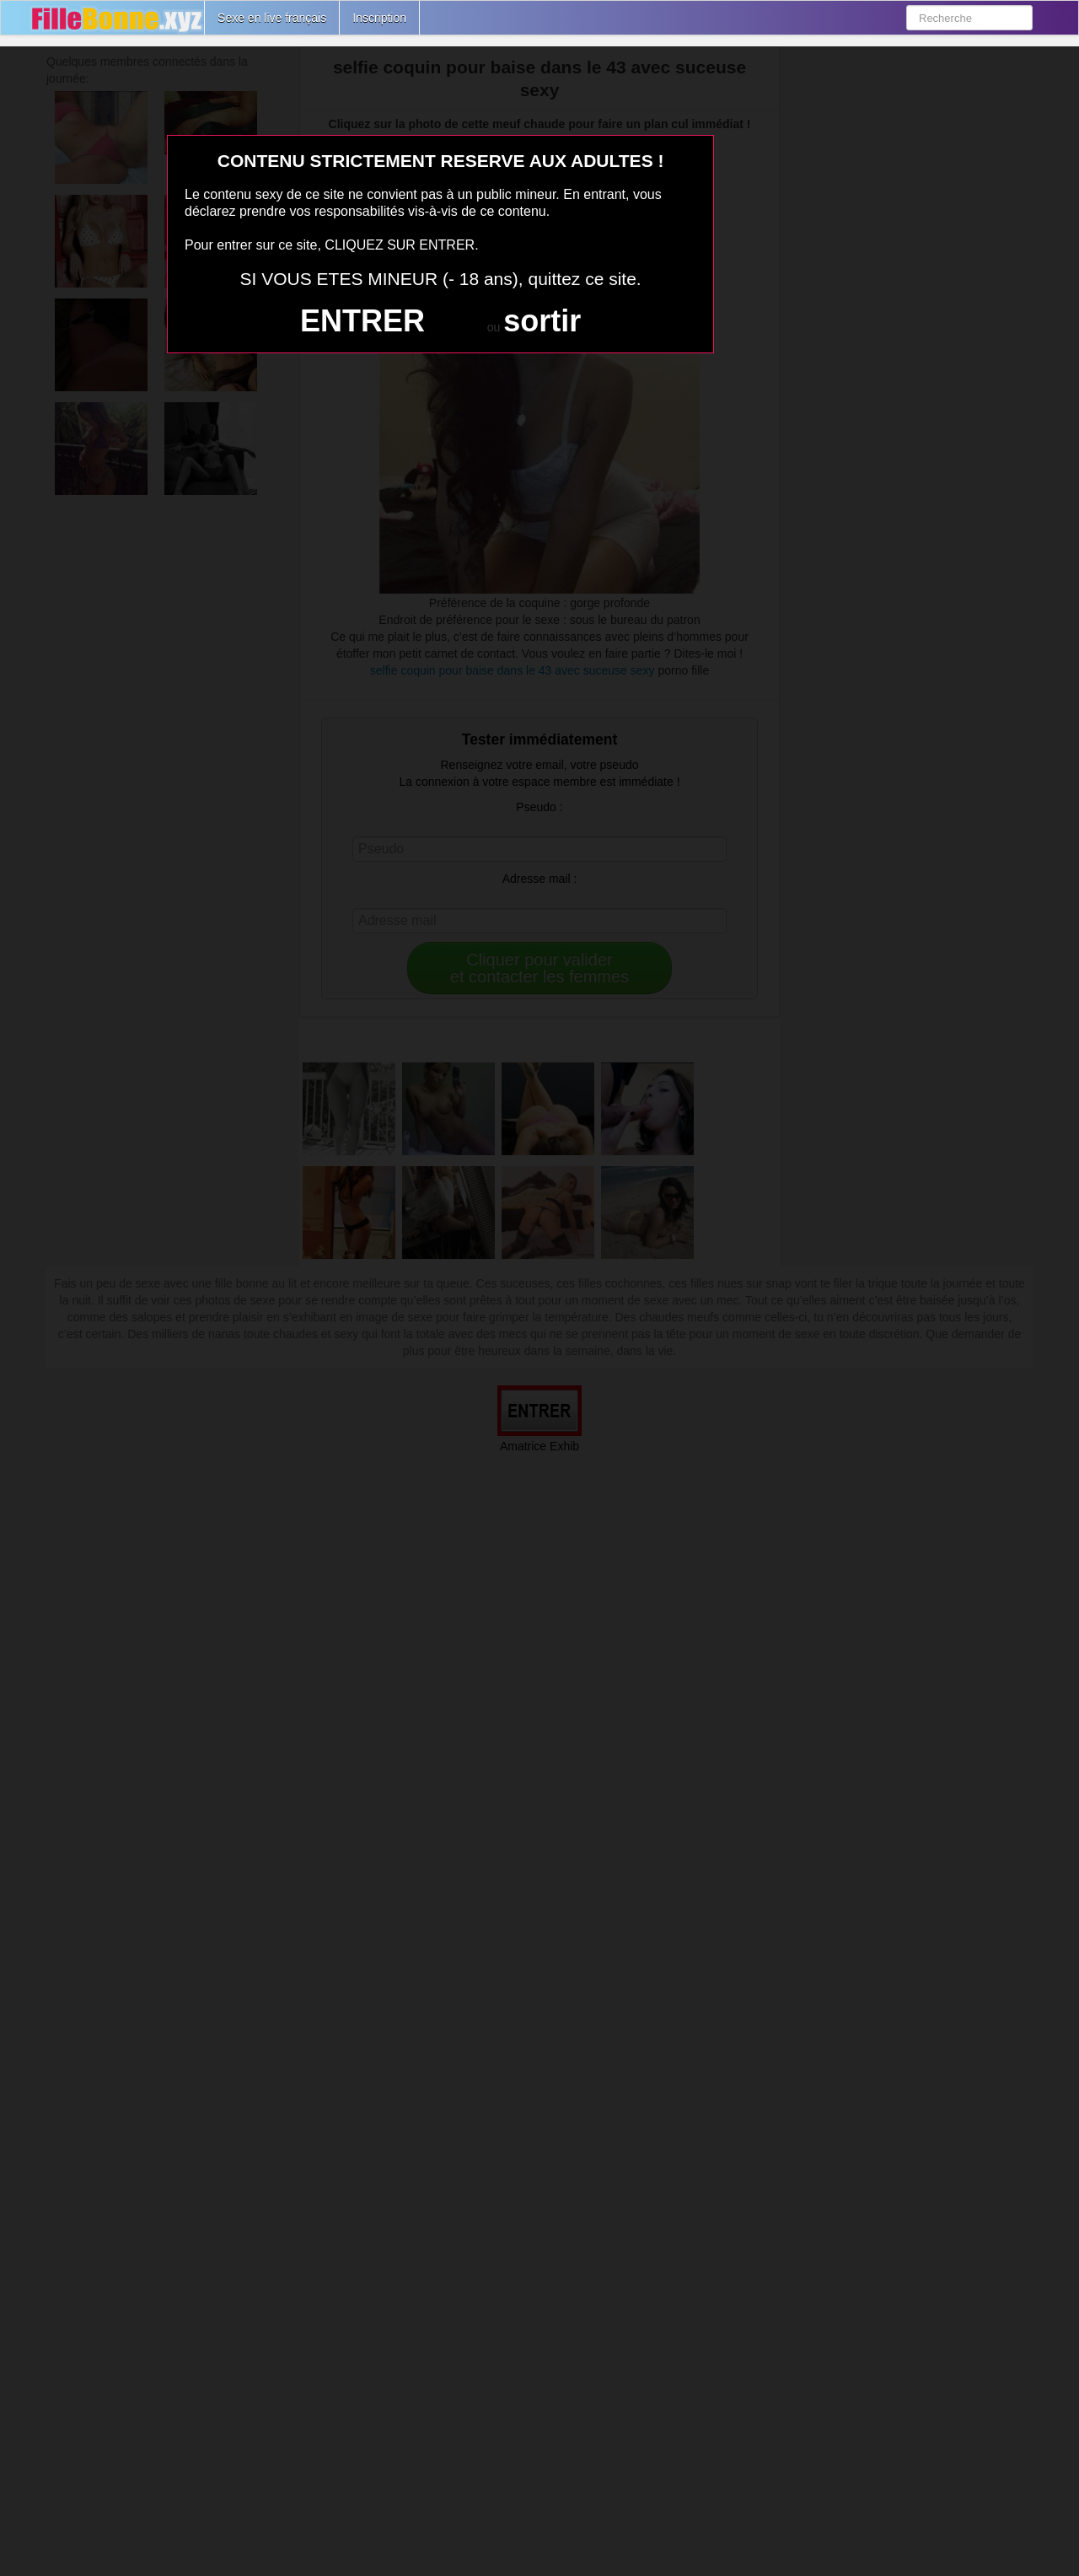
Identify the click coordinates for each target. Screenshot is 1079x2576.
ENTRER (362, 321)
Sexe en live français (271, 17)
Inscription (379, 17)
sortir (542, 321)
